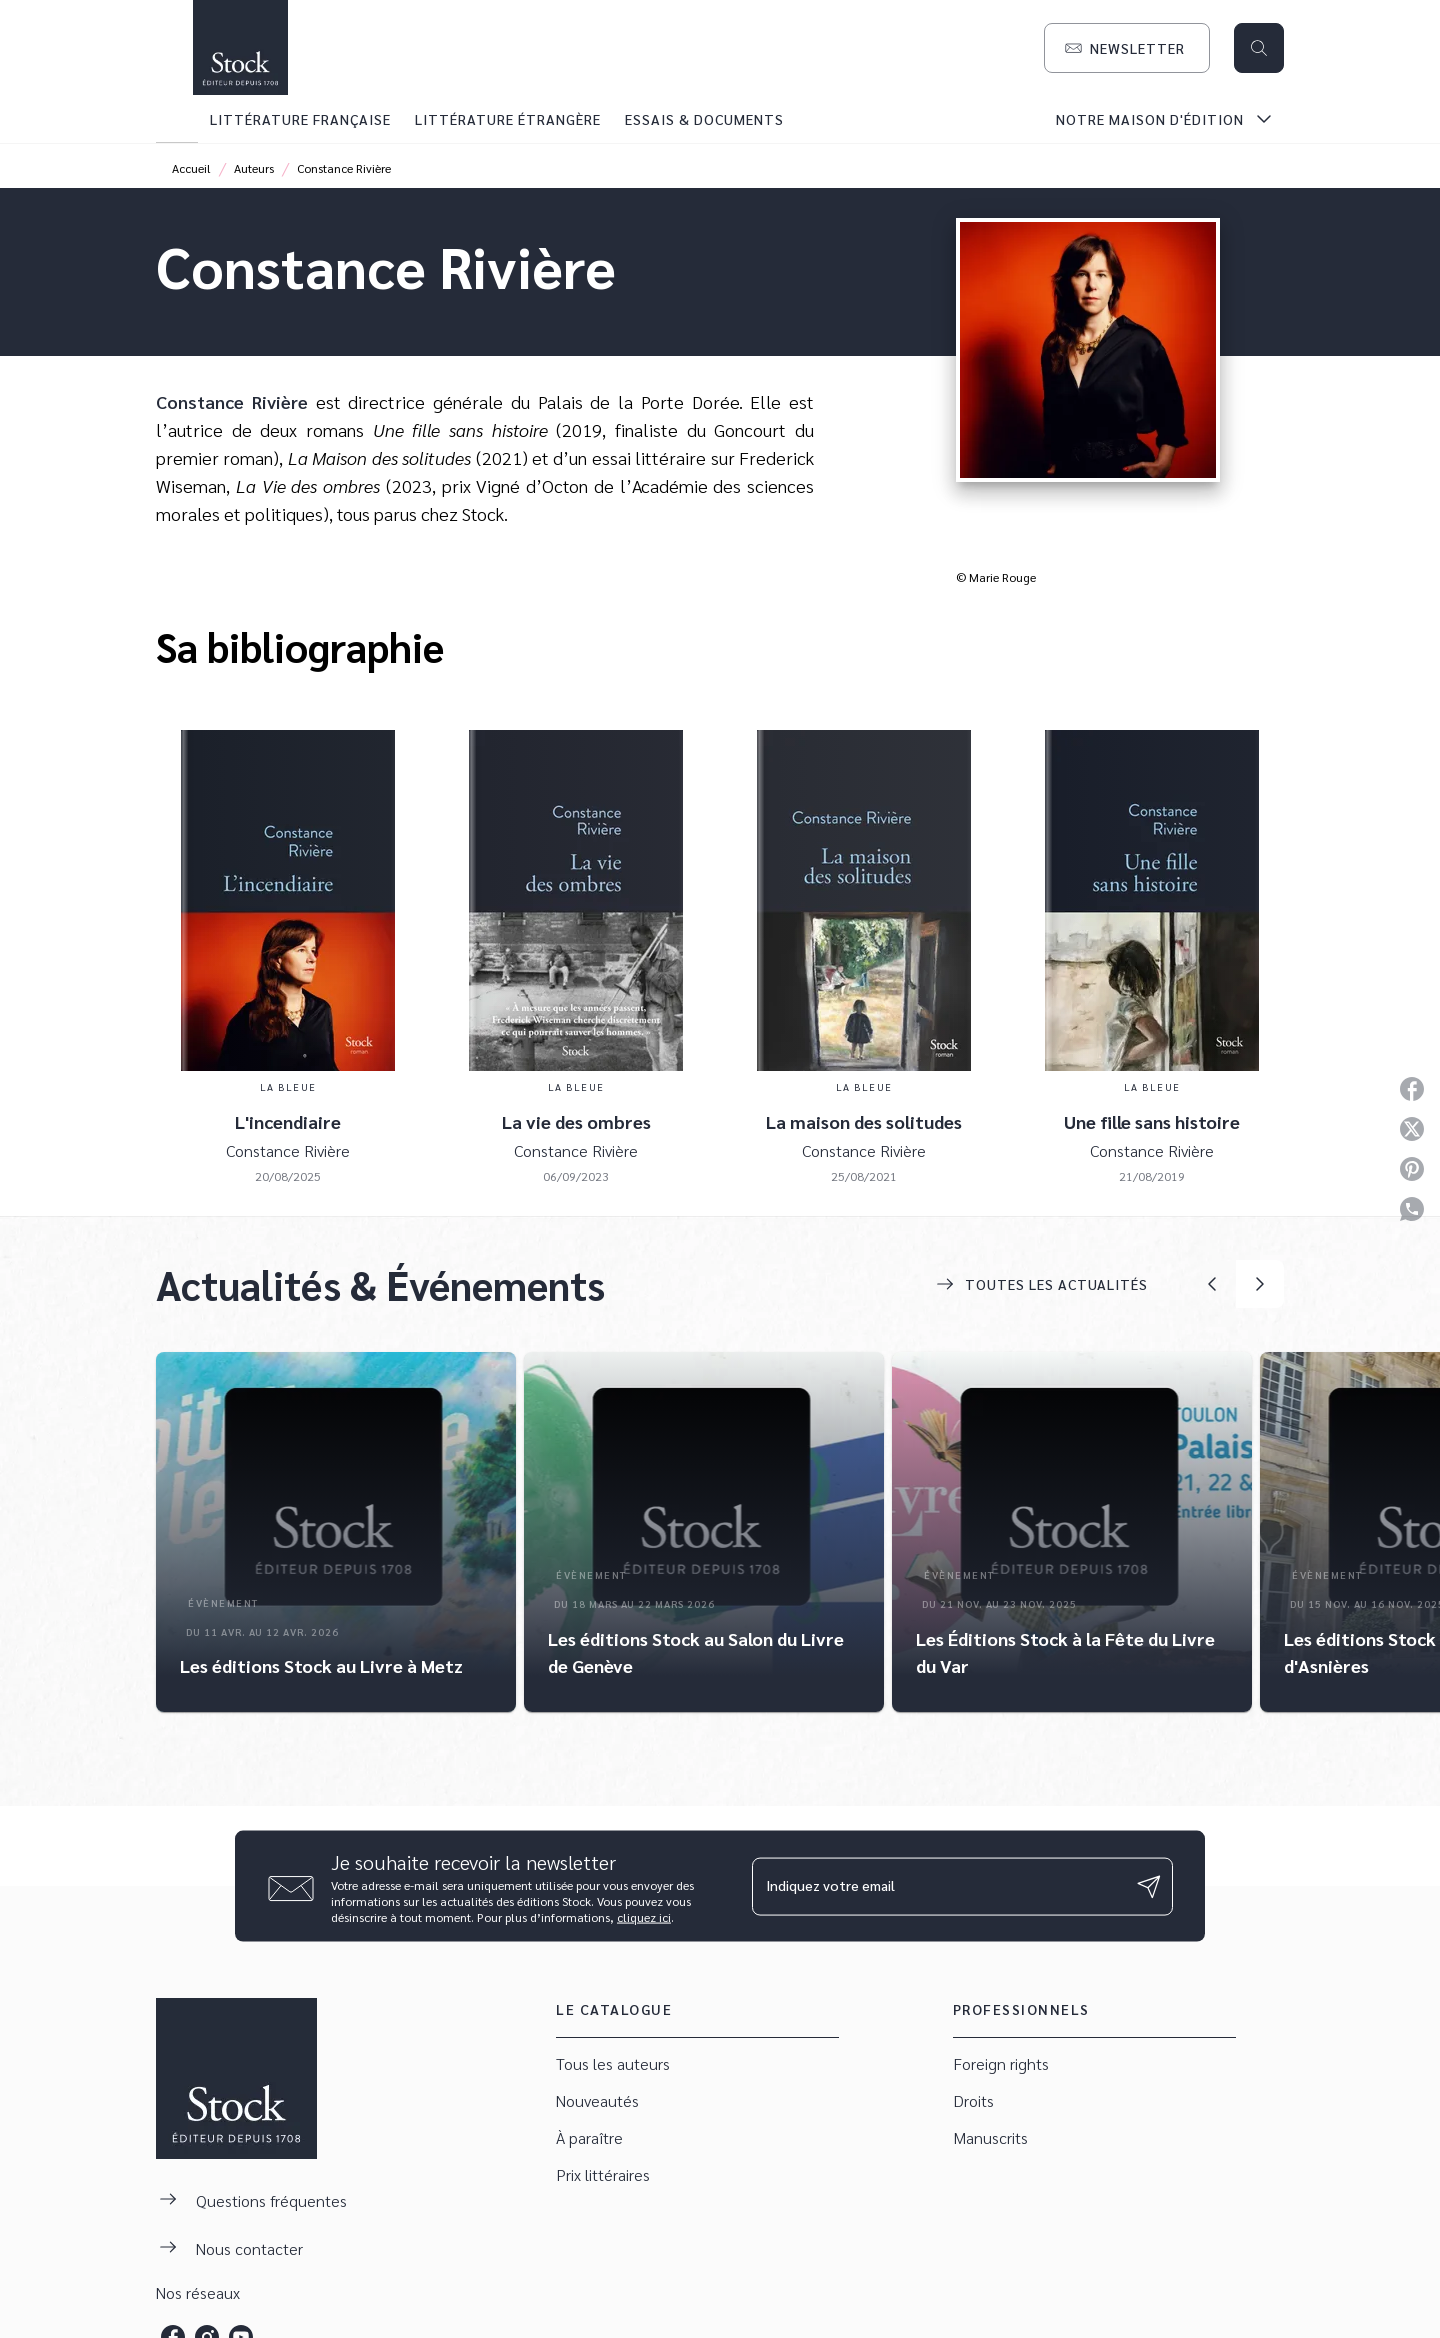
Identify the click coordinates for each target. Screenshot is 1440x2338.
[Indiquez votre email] (937, 1886)
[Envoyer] (1149, 1886)
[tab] (177, 119)
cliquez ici (644, 1917)
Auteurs (254, 168)
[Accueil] (240, 47)
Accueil (191, 168)
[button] (1127, 48)
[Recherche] (1259, 48)
